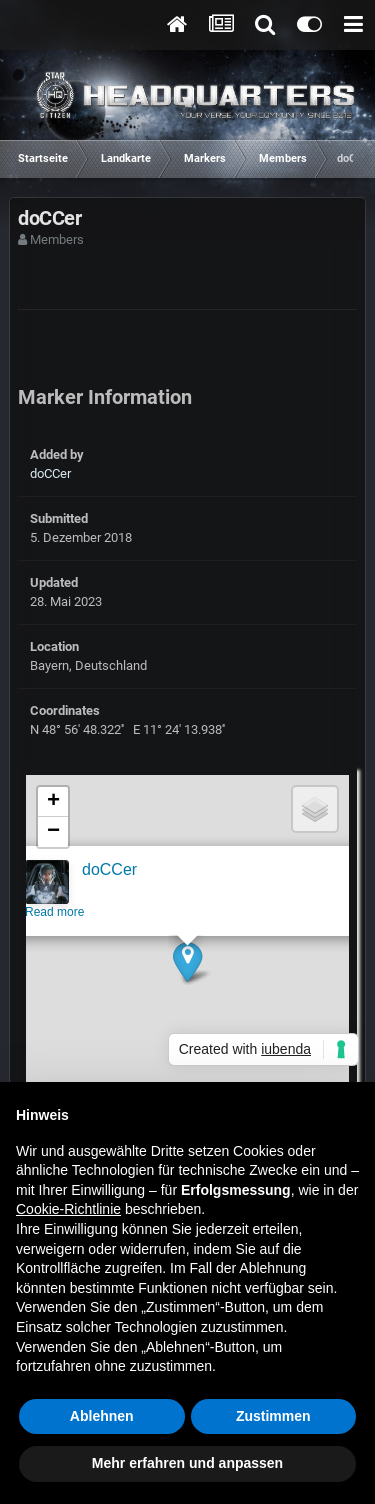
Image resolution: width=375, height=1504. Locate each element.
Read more (53, 915)
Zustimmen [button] (273, 1416)
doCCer (50, 473)
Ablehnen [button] (102, 1416)
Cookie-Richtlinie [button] (68, 1209)
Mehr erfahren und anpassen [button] (187, 1463)
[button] (186, 964)
